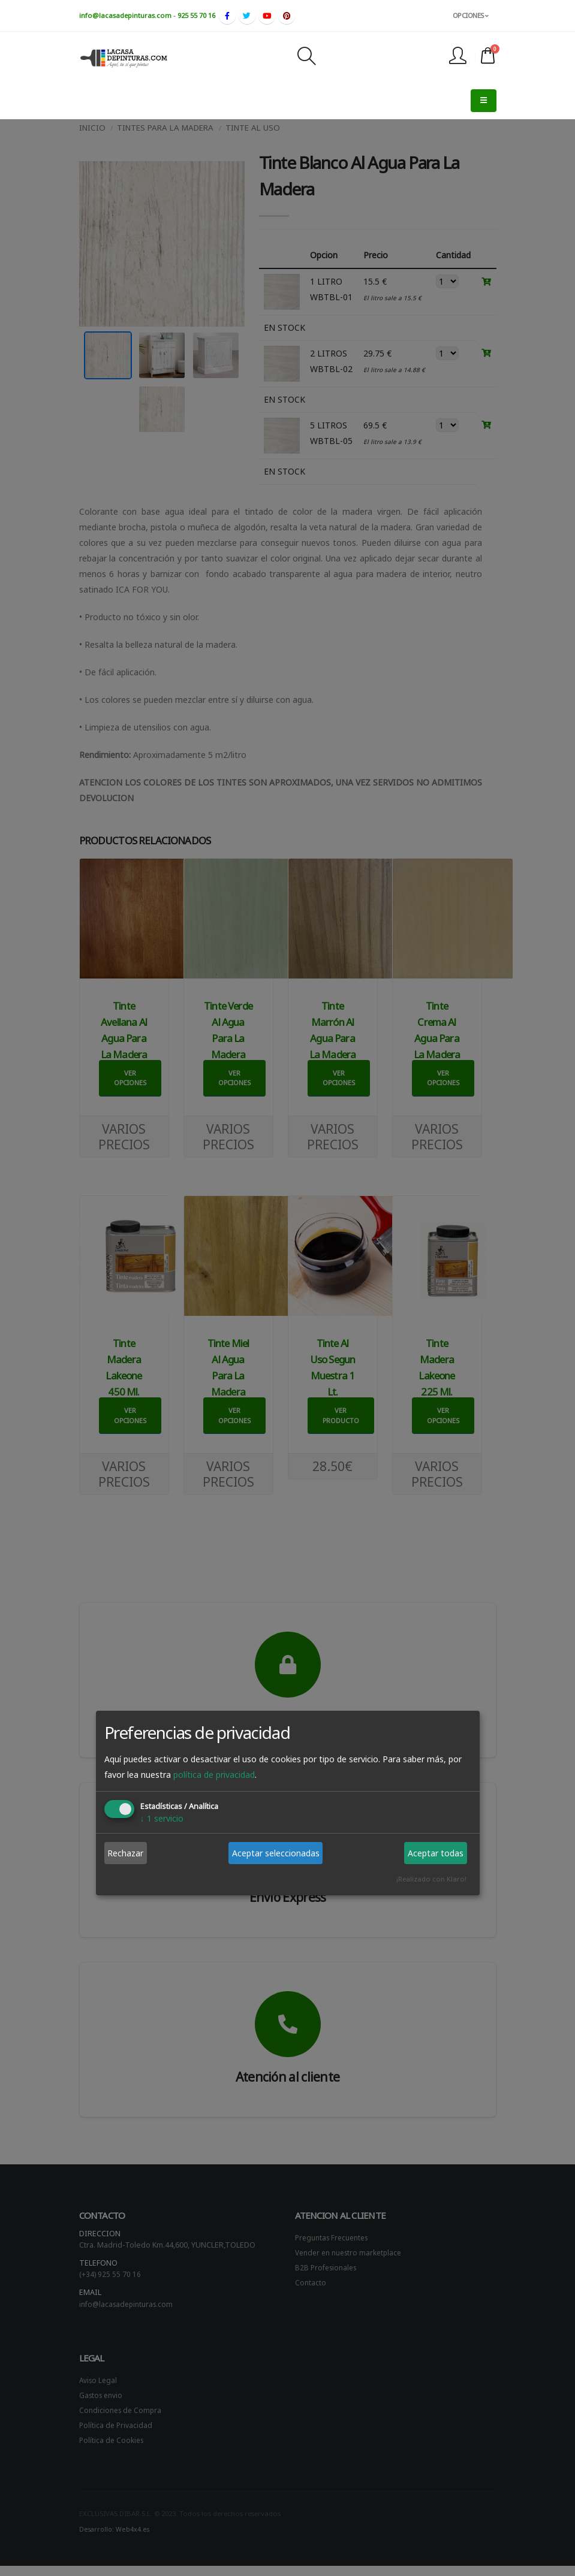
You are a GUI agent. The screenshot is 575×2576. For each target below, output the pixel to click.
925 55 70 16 (196, 15)
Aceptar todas (435, 1853)
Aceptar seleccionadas (276, 1853)
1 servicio (161, 1818)
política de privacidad (214, 1774)
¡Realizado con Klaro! (431, 1878)
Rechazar (125, 1853)
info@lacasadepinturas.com (125, 15)
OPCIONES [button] (471, 15)
